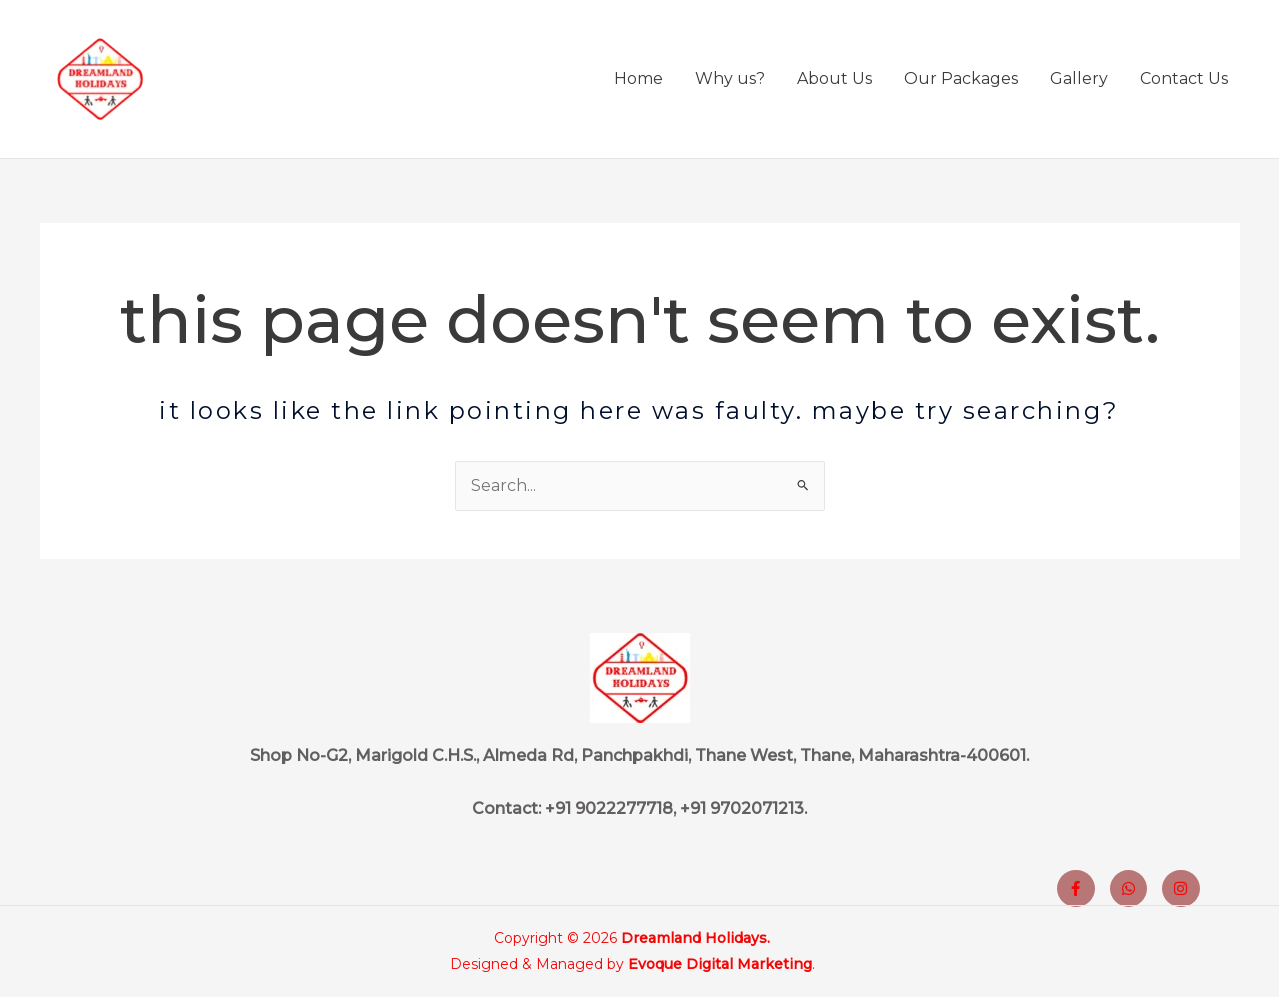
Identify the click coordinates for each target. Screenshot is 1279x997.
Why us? (730, 78)
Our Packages (961, 78)
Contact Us (1184, 78)
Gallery (1079, 78)
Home (638, 78)
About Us (834, 78)
